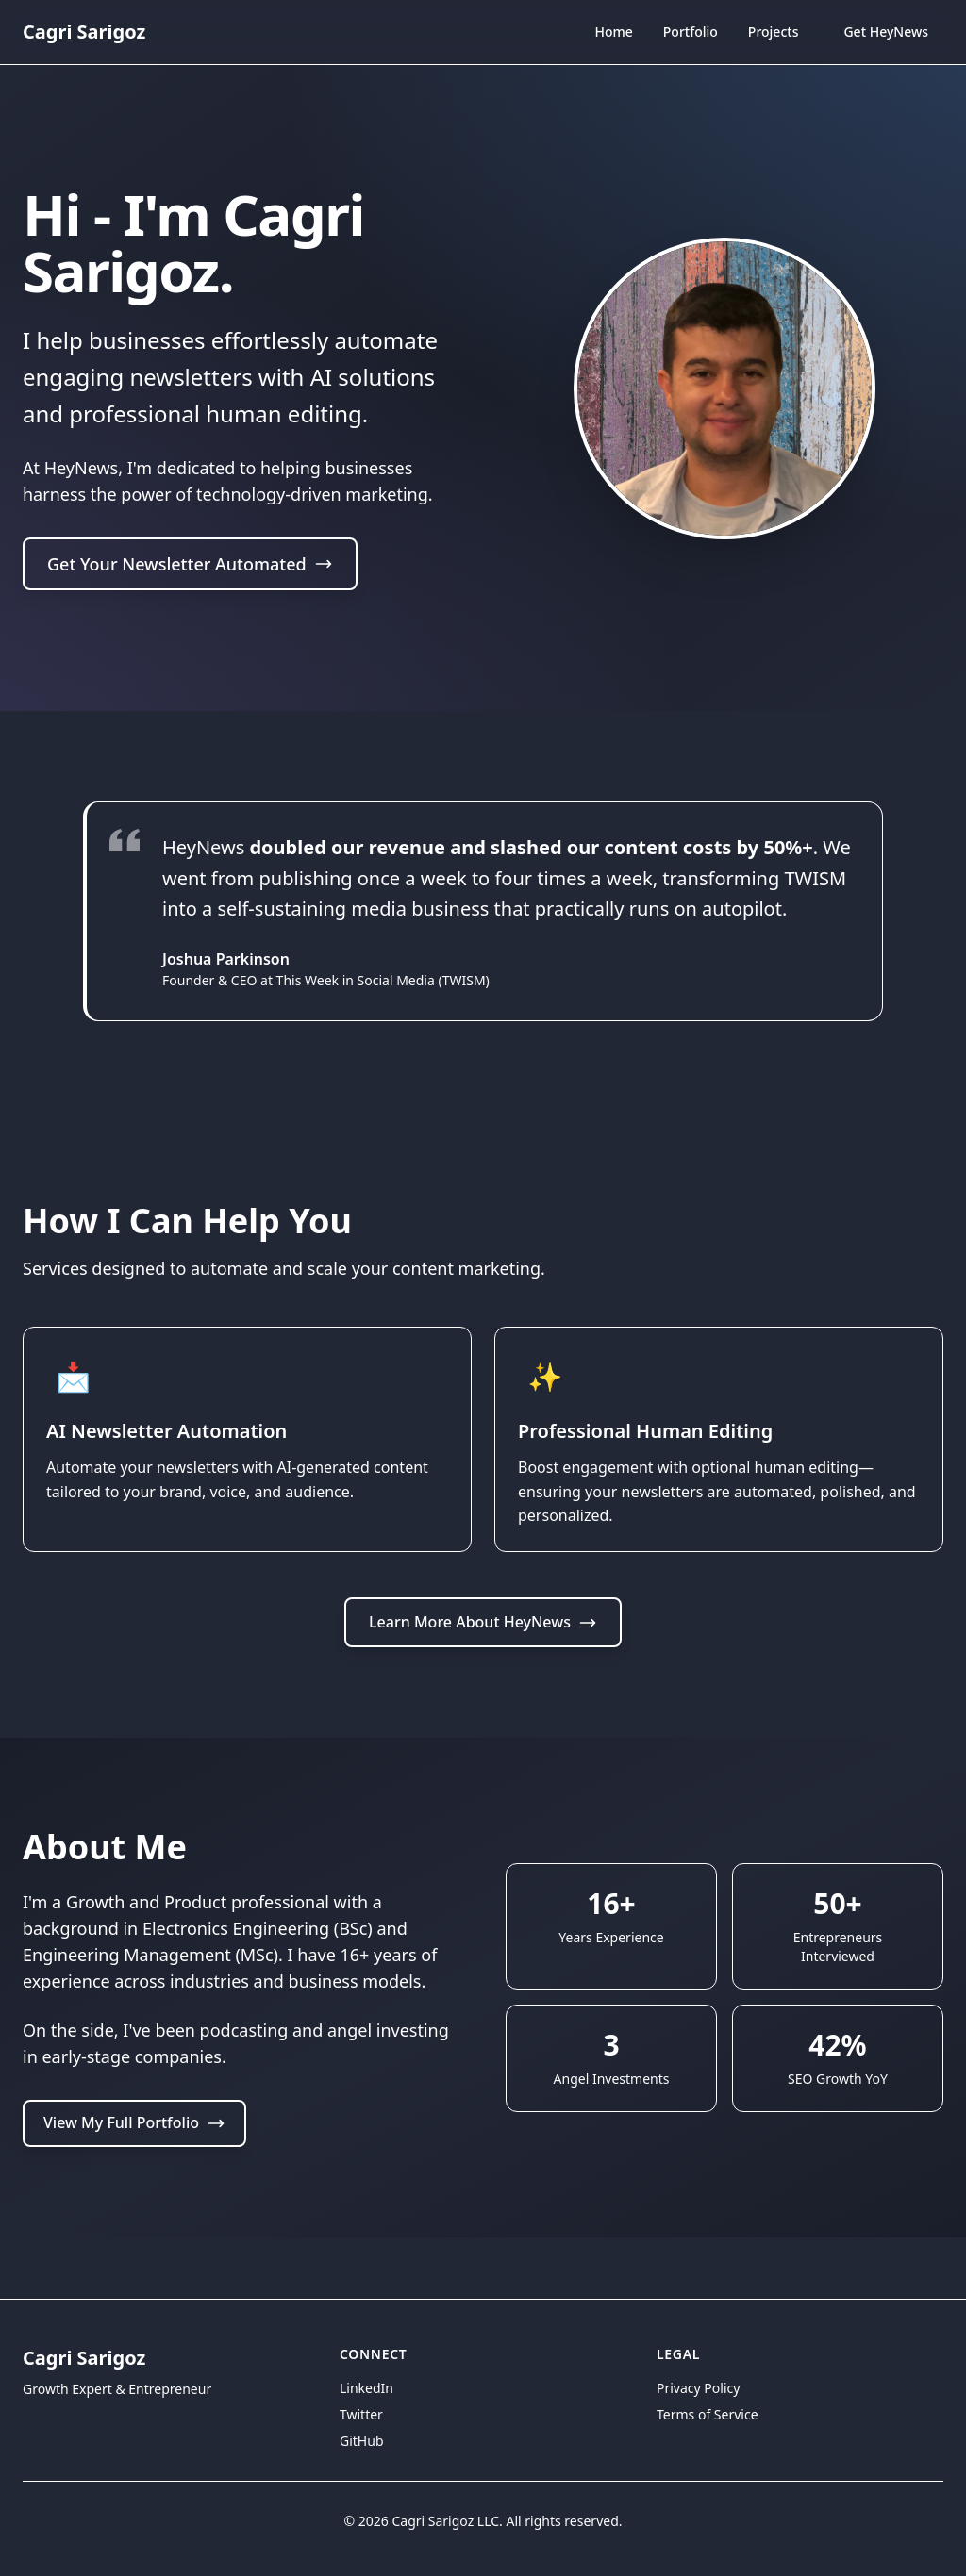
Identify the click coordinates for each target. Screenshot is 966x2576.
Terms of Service (707, 2414)
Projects (773, 32)
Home (613, 34)
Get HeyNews (885, 32)
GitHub (362, 2441)
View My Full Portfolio (134, 2183)
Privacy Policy (698, 2388)
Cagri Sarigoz (84, 31)
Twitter (361, 2414)
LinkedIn (366, 2388)
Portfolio (690, 32)
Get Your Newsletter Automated (190, 566)
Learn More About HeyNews (483, 1682)
